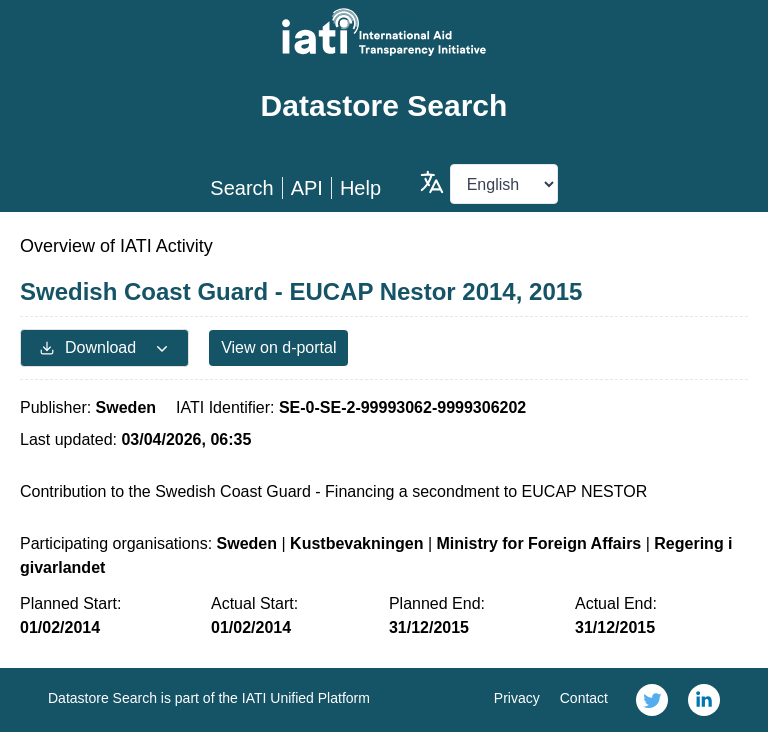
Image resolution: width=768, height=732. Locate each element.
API (307, 188)
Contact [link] (584, 698)
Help (360, 188)
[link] (652, 700)
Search (241, 188)
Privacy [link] (517, 698)
